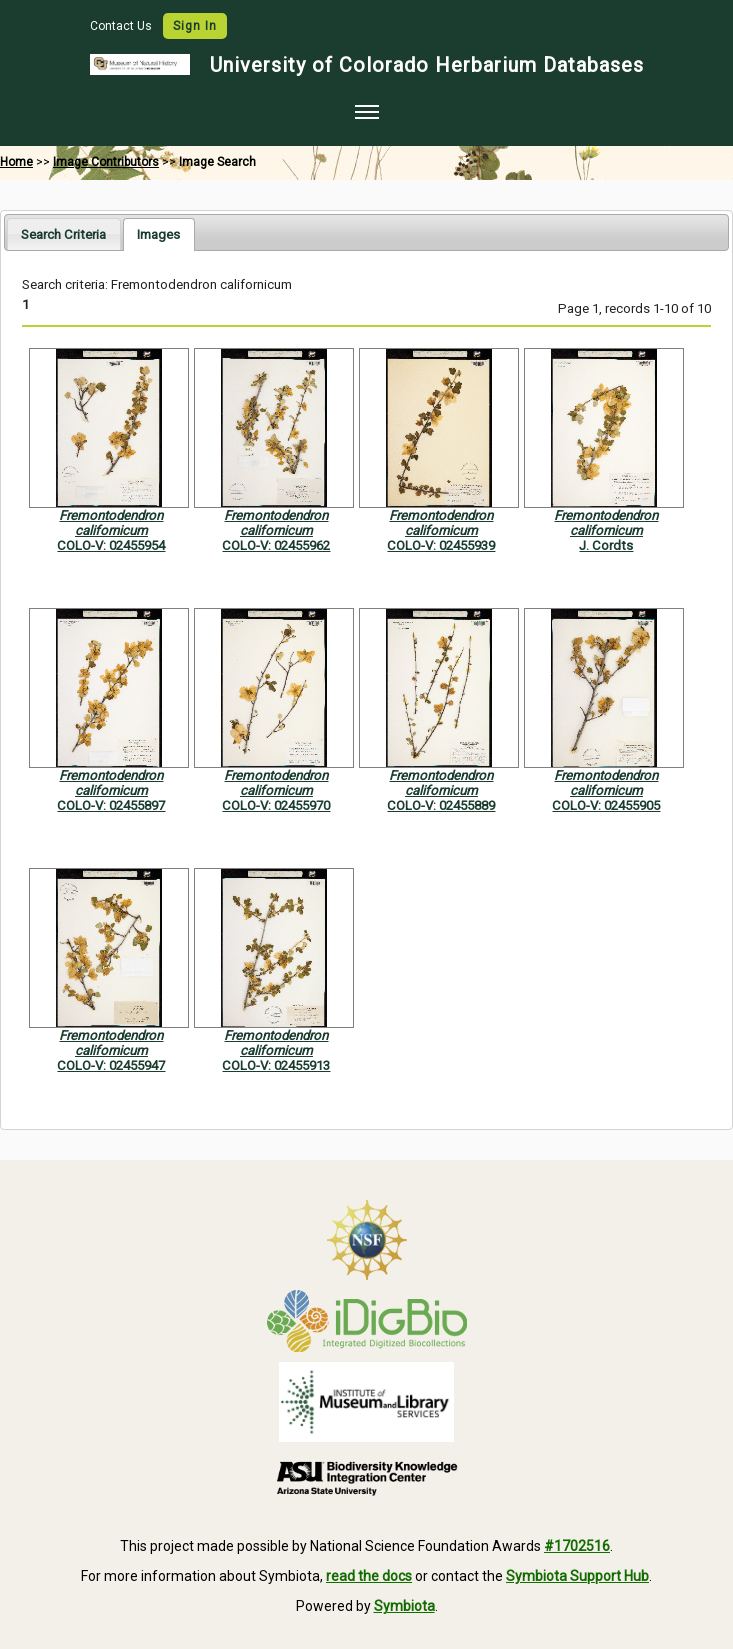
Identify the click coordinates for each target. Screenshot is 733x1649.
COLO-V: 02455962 (276, 545)
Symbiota (404, 1606)
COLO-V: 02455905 (606, 805)
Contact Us (122, 26)
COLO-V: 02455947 (111, 1065)
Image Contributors (106, 162)
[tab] (63, 233)
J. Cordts (606, 545)
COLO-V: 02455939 (441, 545)
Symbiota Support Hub (577, 1576)
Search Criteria (63, 234)
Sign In (195, 26)
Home (16, 162)
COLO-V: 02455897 (111, 805)
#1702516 (577, 1546)
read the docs (369, 1576)
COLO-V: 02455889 (441, 805)
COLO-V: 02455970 (276, 805)
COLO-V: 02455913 (276, 1065)
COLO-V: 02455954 (111, 545)
